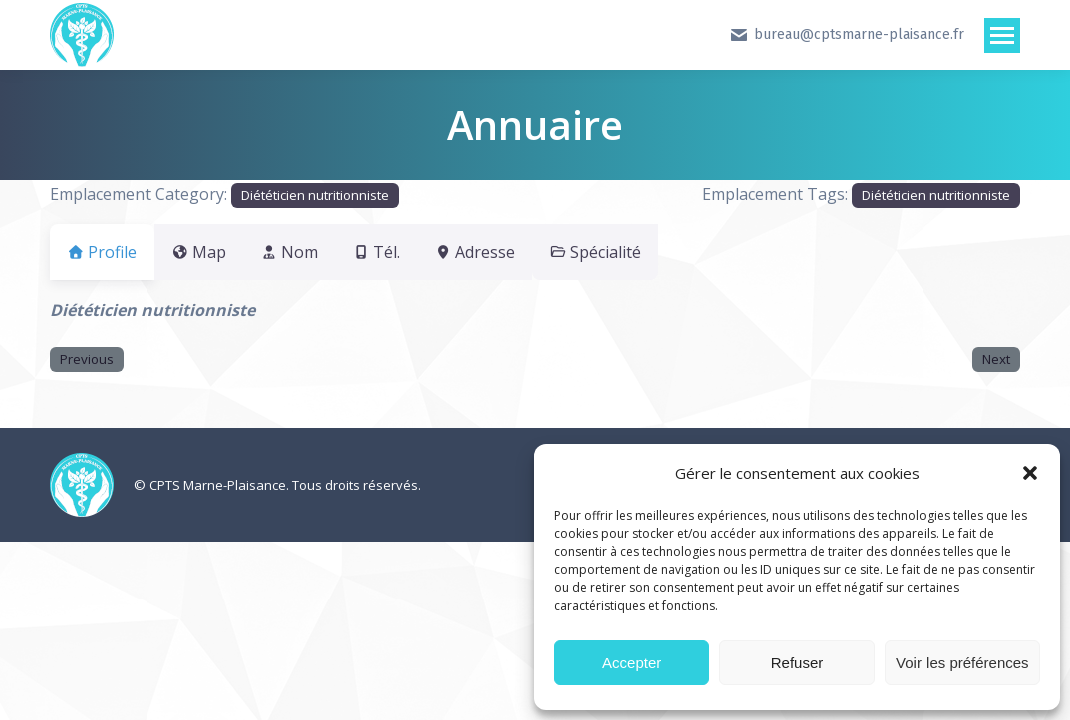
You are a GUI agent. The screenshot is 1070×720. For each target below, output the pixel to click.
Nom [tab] (313, 252)
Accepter (631, 662)
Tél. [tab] (412, 252)
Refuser (797, 662)
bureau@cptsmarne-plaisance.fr (846, 34)
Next (996, 359)
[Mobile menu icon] (1002, 35)
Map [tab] (210, 252)
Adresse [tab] (522, 252)
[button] (1030, 473)
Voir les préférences (962, 662)
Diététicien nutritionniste (315, 195)
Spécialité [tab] (655, 252)
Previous (87, 359)
